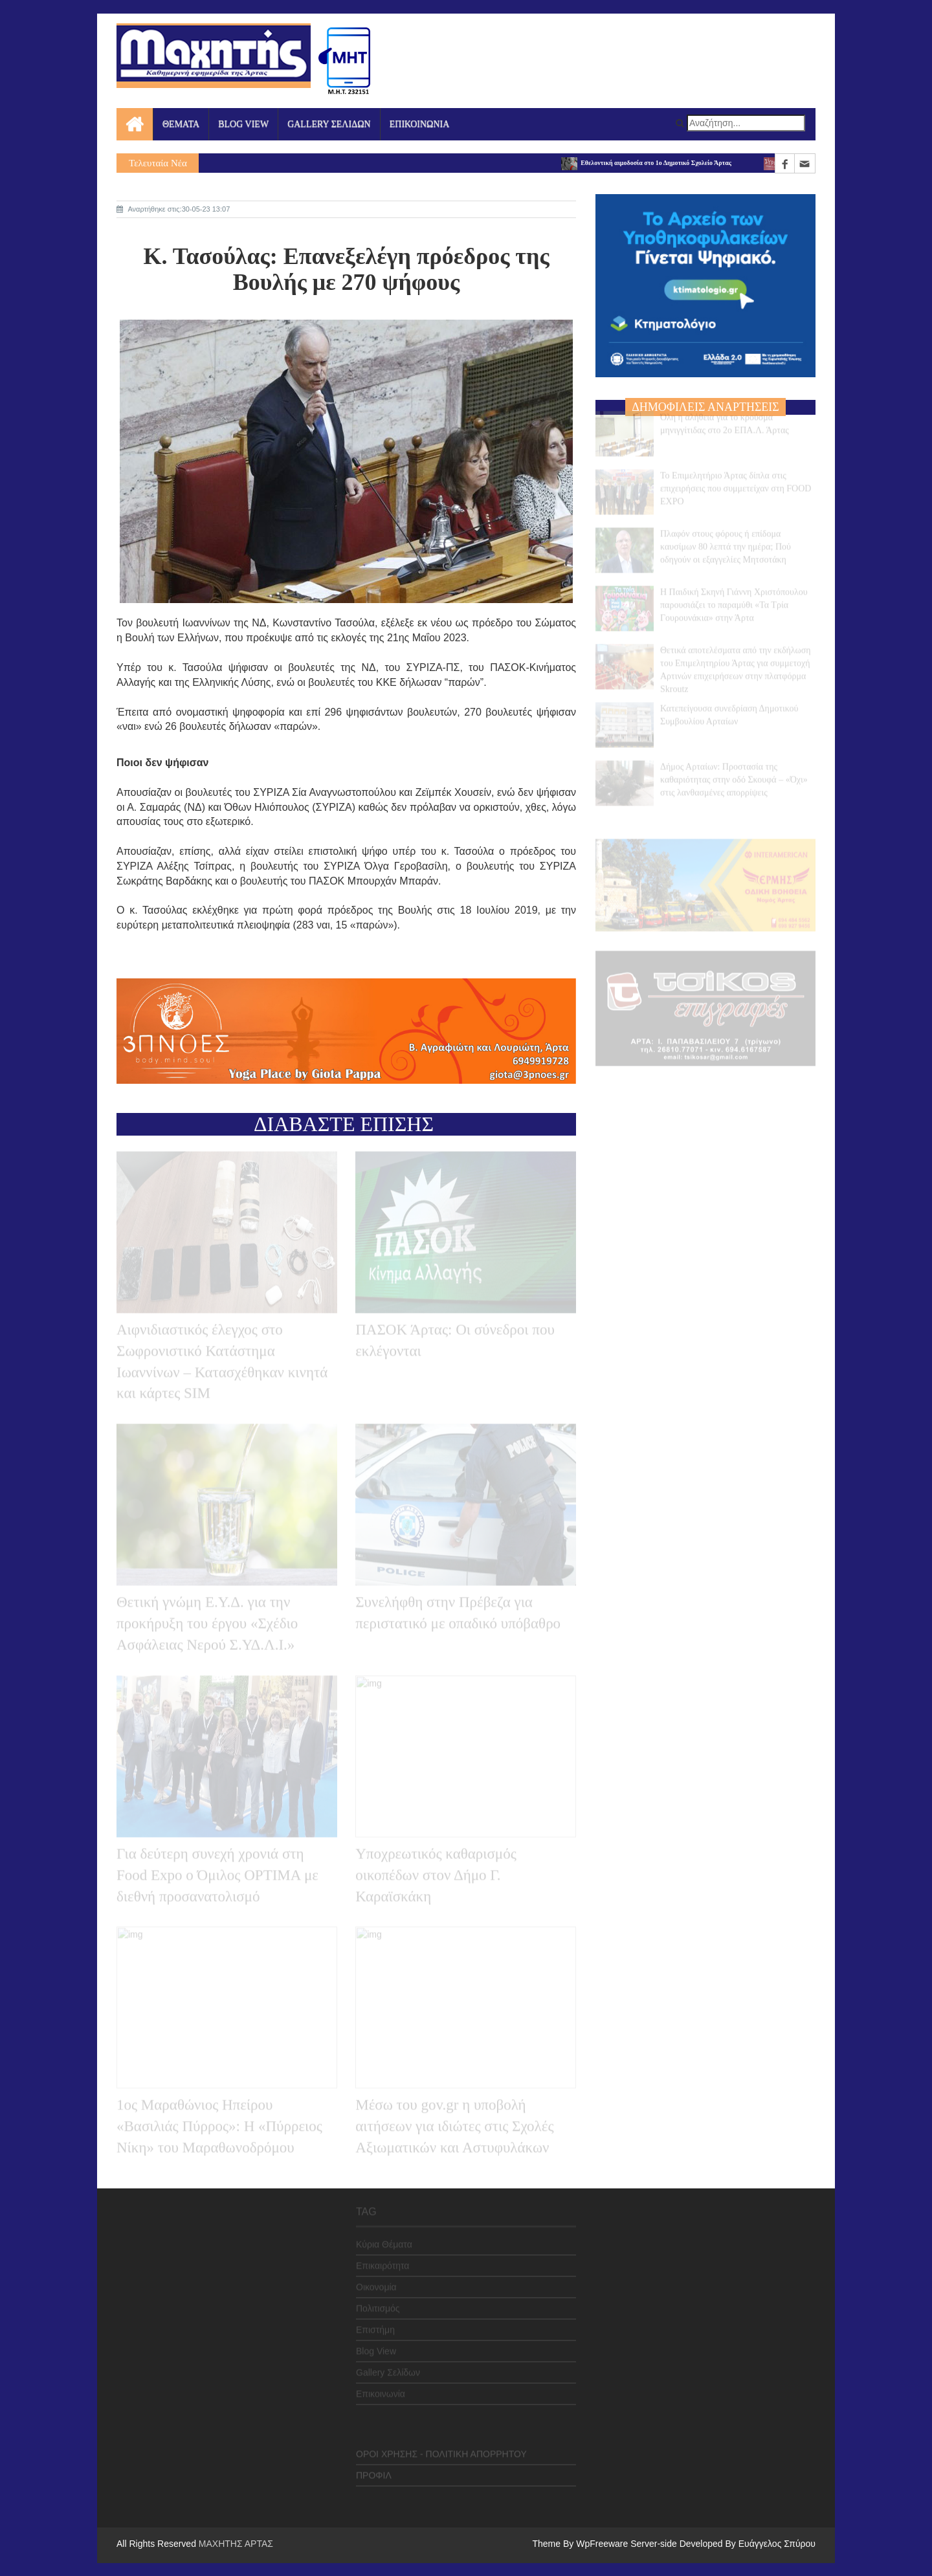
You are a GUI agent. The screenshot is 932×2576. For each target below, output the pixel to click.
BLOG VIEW (243, 124)
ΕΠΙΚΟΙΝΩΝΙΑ (420, 124)
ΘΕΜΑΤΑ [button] (180, 124)
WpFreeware (603, 2543)
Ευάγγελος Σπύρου (777, 2543)
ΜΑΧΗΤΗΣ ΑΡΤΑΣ (236, 2543)
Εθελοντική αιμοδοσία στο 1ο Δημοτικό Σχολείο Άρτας (652, 162)
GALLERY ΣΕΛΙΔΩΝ (329, 124)
